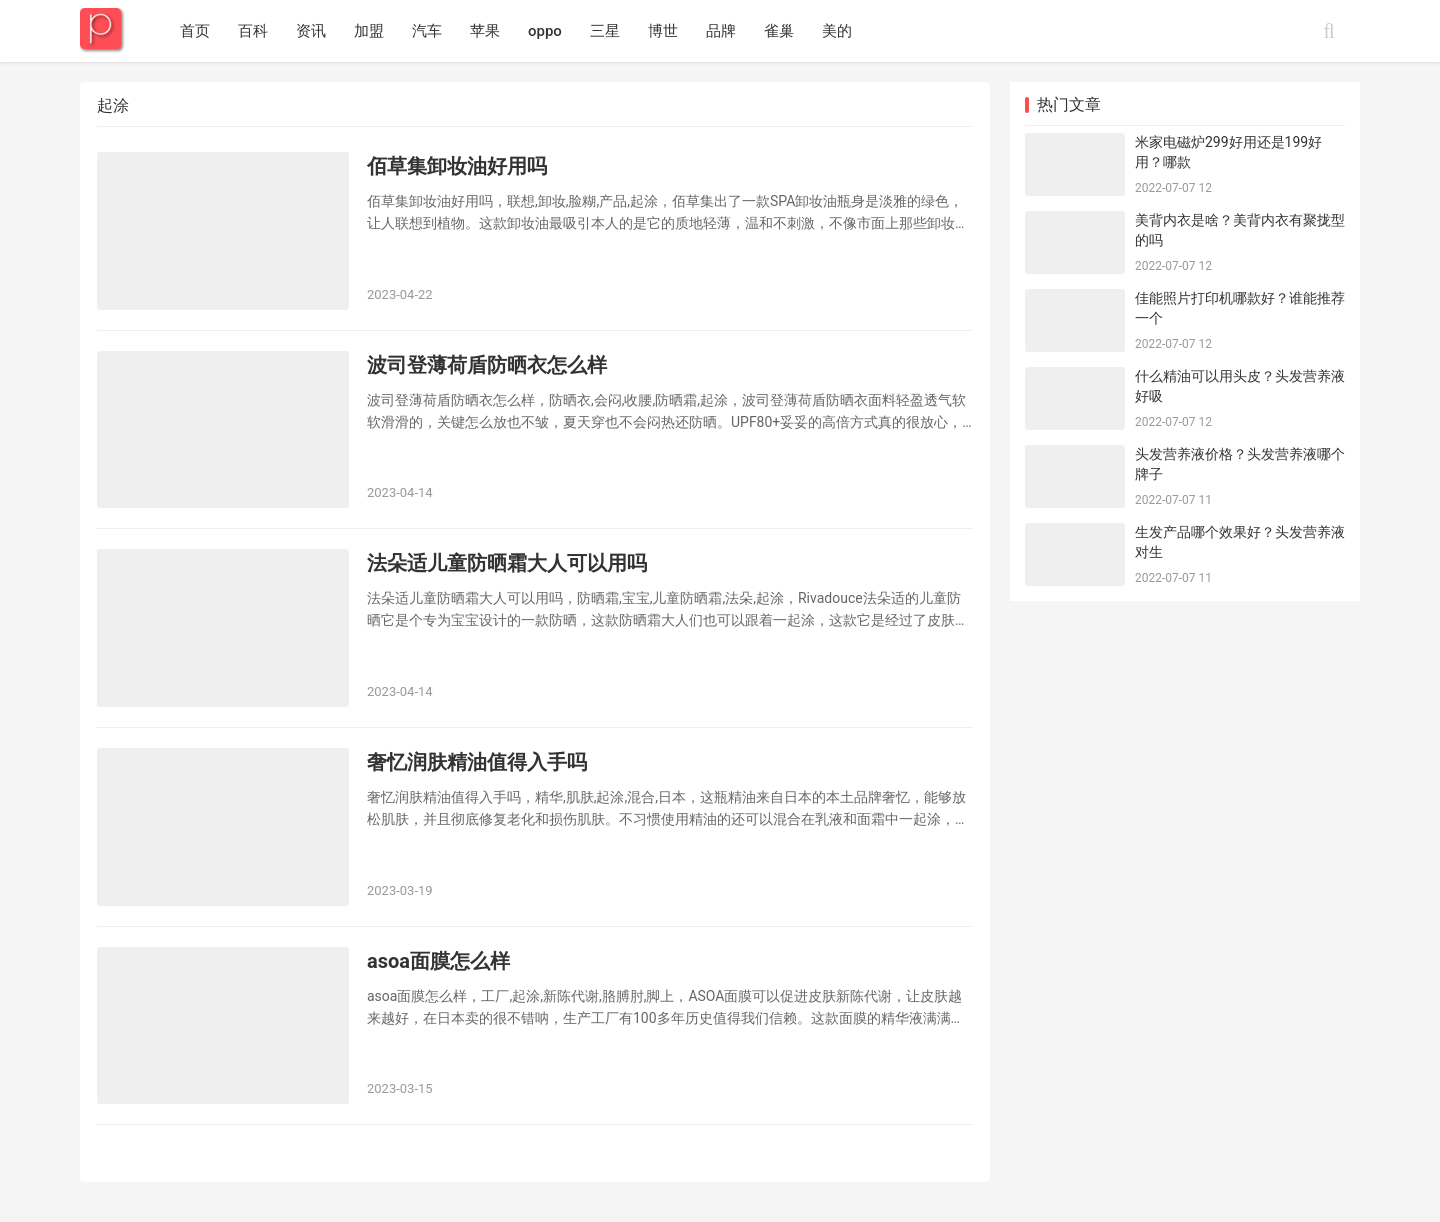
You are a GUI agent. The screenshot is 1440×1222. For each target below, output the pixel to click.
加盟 (369, 31)
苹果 (485, 31)
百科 (253, 31)
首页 (195, 31)
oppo (545, 31)
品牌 (721, 31)
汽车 (427, 31)
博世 (663, 31)
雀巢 (779, 31)
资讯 (311, 31)
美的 (837, 31)
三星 (605, 31)
